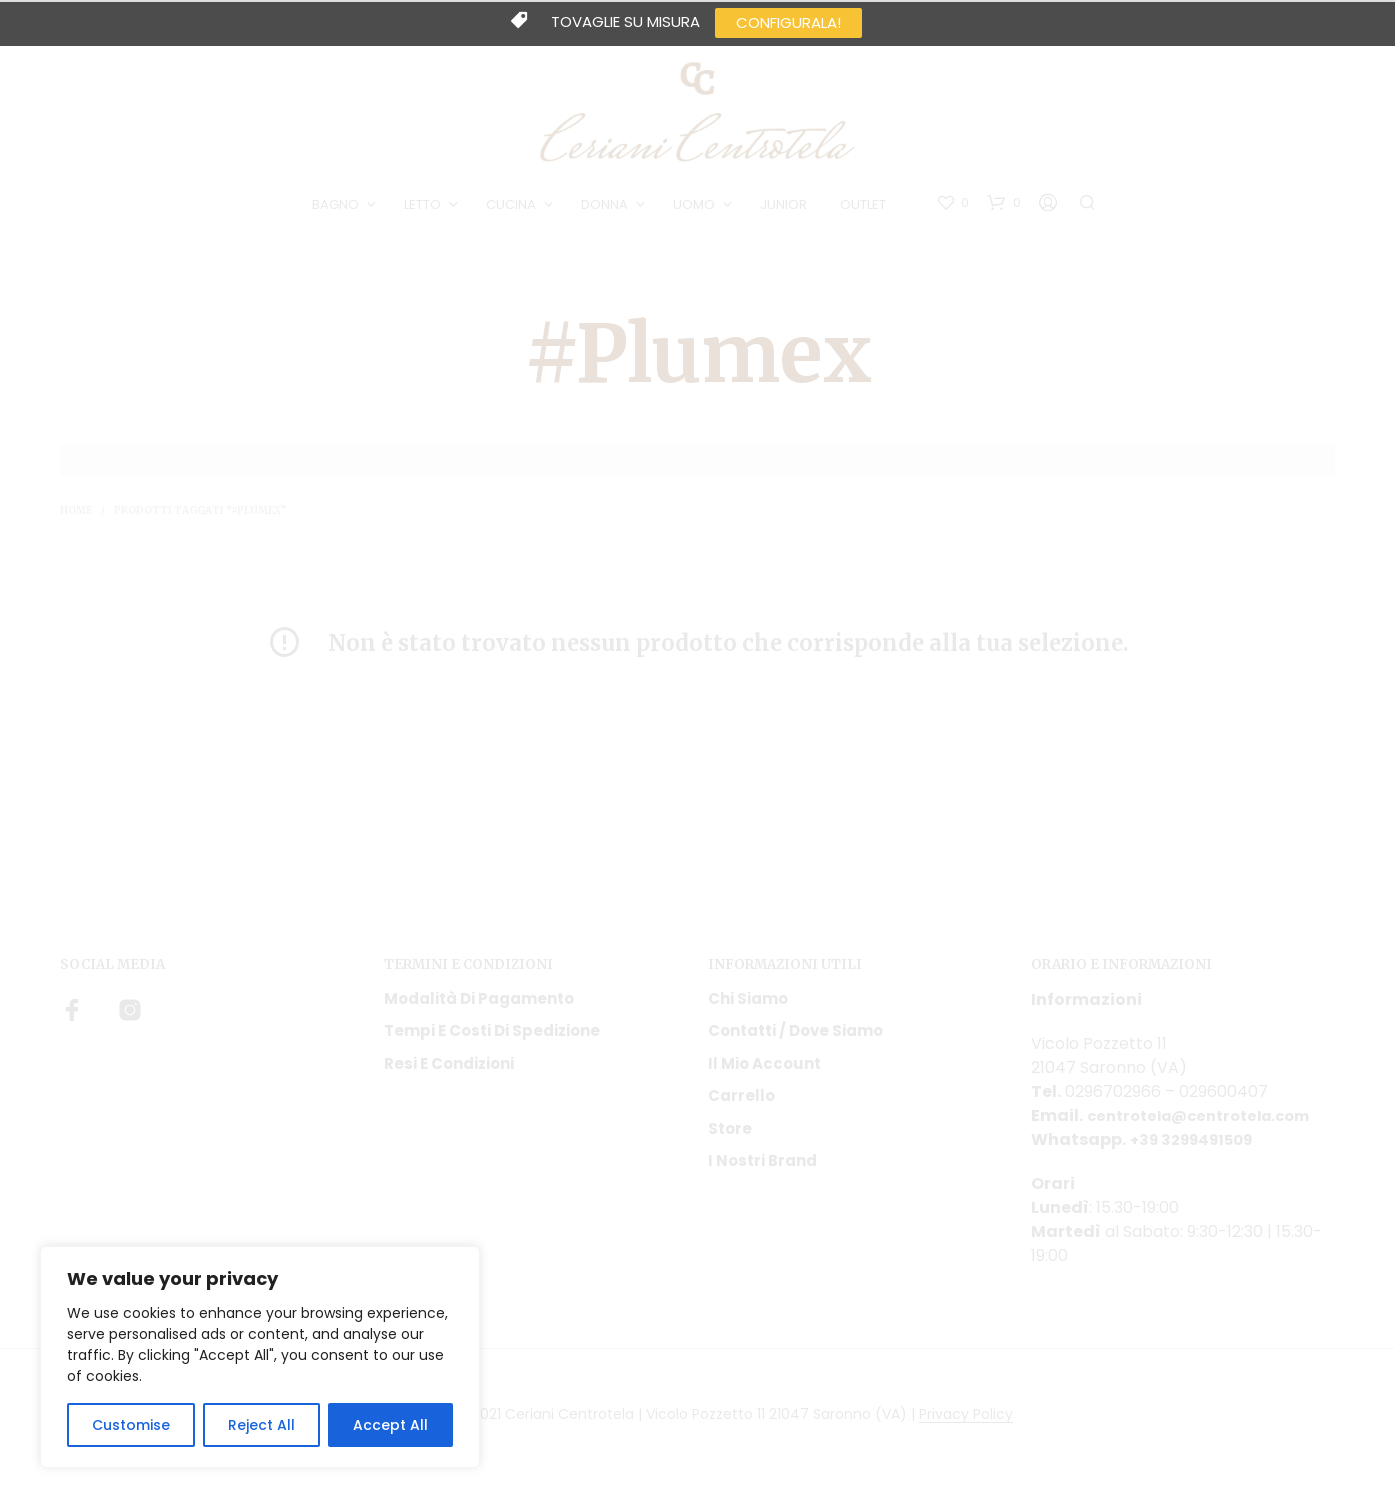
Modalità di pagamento (479, 1006)
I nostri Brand (762, 1168)
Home (76, 518)
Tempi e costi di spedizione (492, 1038)
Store (730, 1136)
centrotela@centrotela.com (1208, 1123)
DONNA (607, 208)
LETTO (425, 208)
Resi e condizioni (449, 1071)
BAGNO (338, 208)
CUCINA (514, 208)
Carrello (741, 1103)
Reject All (261, 1425)
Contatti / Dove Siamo (795, 1038)
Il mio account (764, 1071)
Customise (131, 1425)
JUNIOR (786, 208)
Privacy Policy (966, 1423)
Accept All (390, 1425)
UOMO (697, 208)
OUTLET (866, 208)
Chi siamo (748, 1006)
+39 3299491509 (1198, 1147)
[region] (260, 1357)
